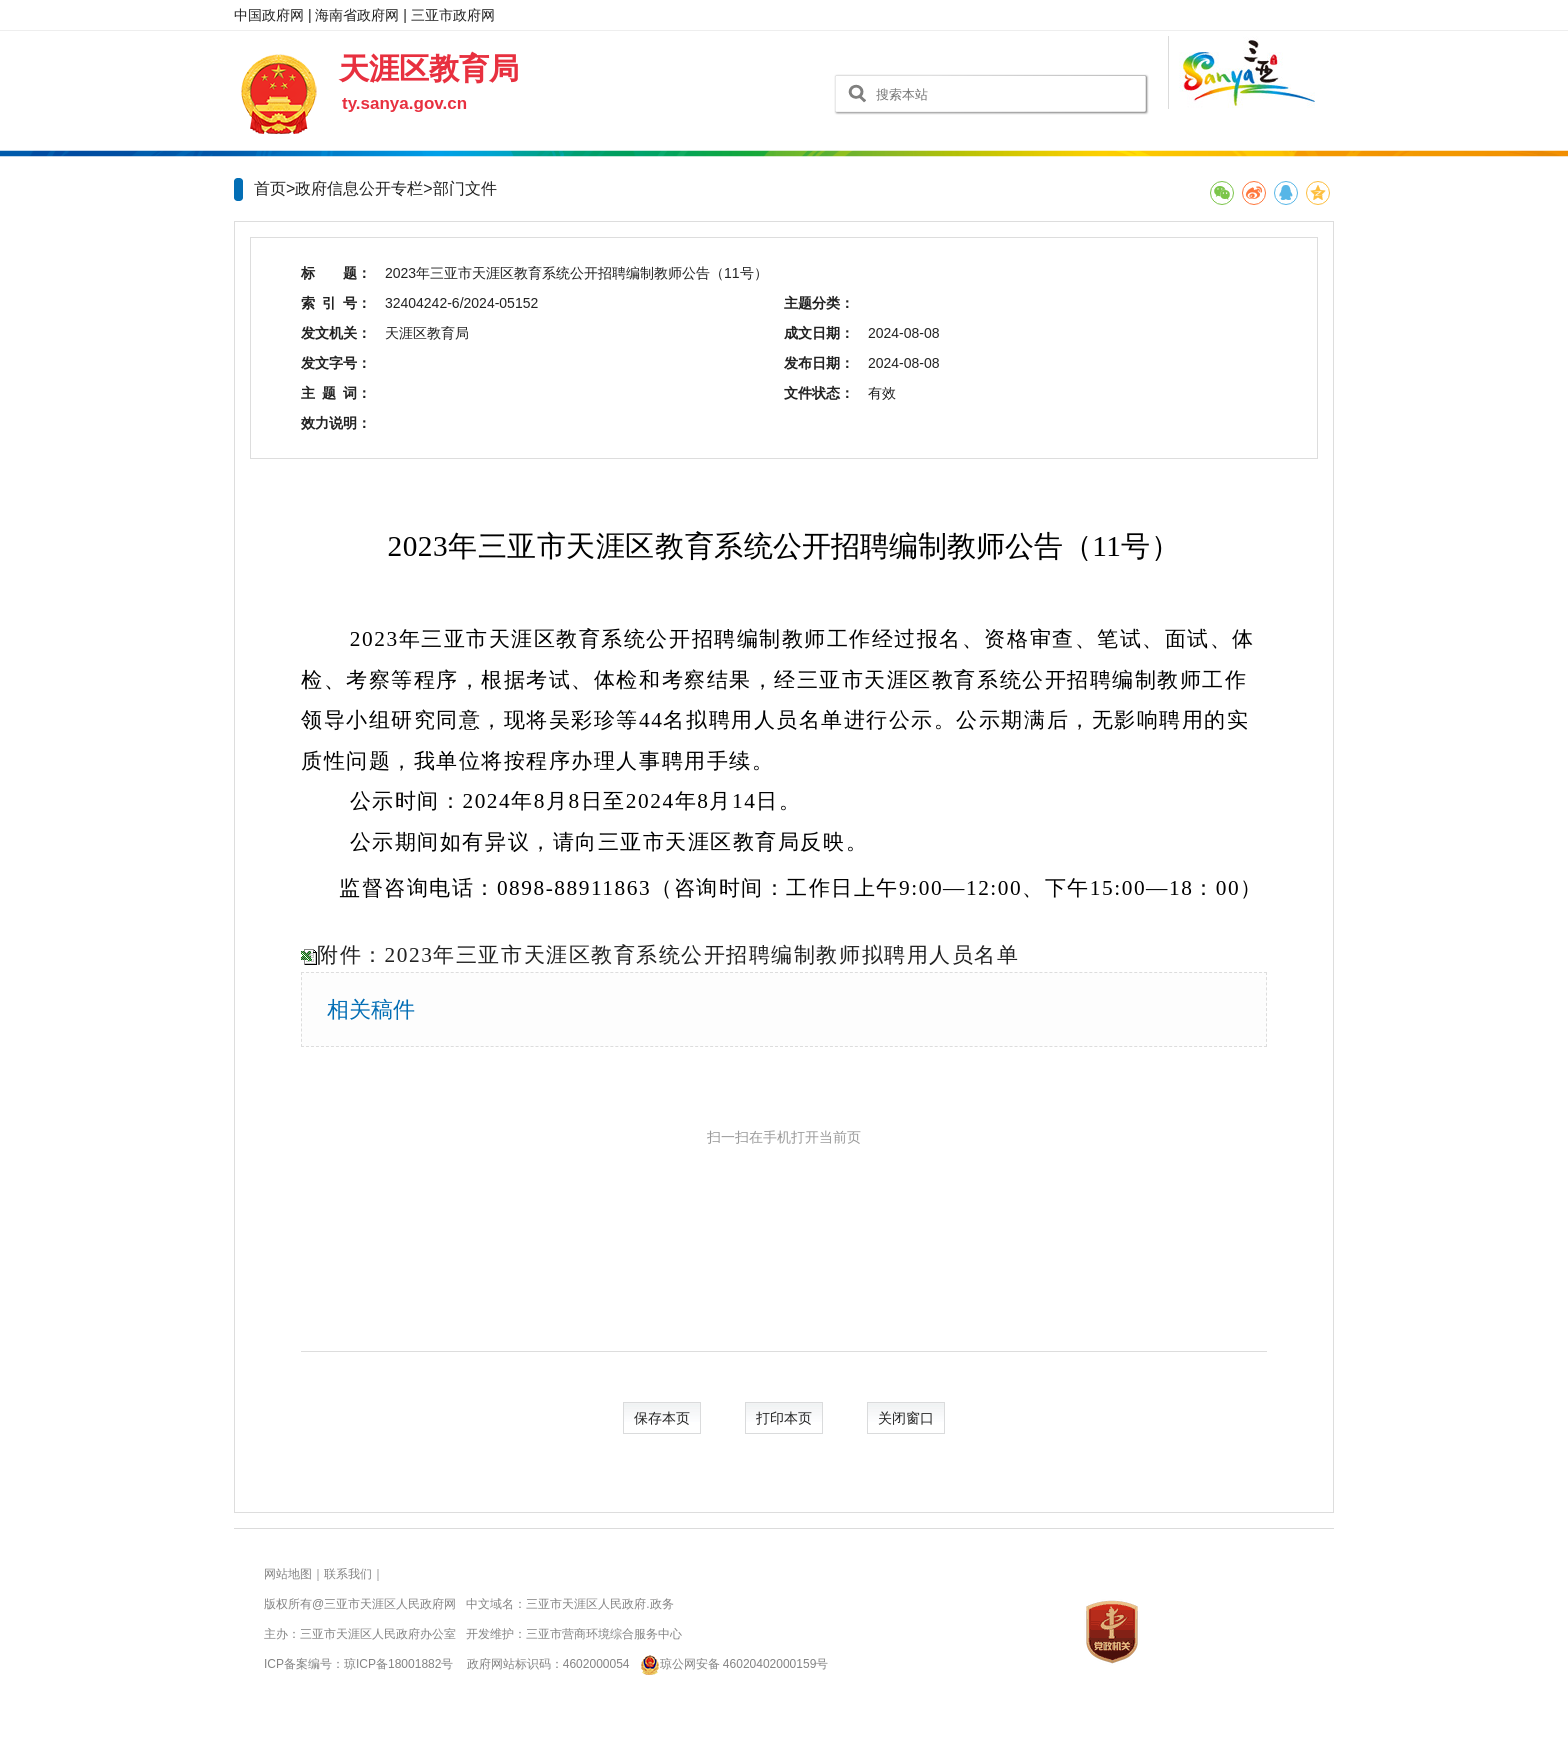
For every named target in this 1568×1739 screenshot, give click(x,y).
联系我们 (348, 1574)
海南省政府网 (357, 15)
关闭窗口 (906, 1418)
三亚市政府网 (453, 15)
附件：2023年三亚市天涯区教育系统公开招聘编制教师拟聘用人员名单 (668, 955)
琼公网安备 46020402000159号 (730, 1664)
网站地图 (288, 1574)
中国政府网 (269, 15)
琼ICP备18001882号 (398, 1664)
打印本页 (784, 1418)
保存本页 (662, 1418)
